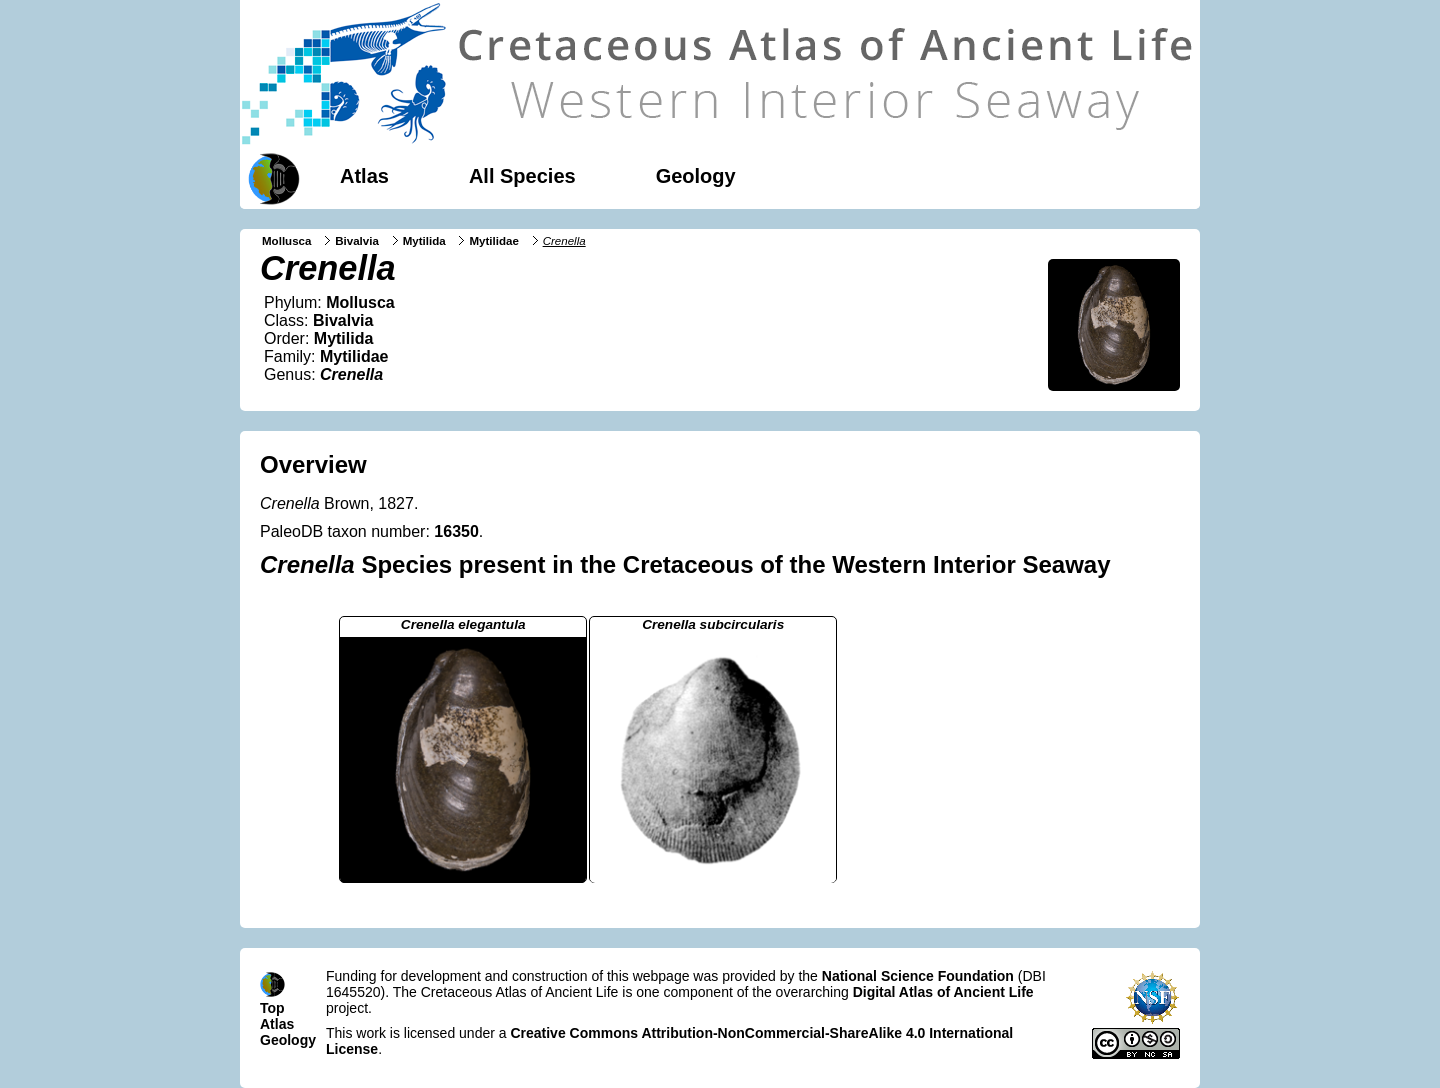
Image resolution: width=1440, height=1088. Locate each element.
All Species (522, 176)
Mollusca (286, 241)
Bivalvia (357, 241)
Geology (696, 176)
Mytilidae (493, 241)
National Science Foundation (918, 976)
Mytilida (424, 241)
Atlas (364, 176)
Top (272, 1008)
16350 (456, 531)
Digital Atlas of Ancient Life (943, 992)
